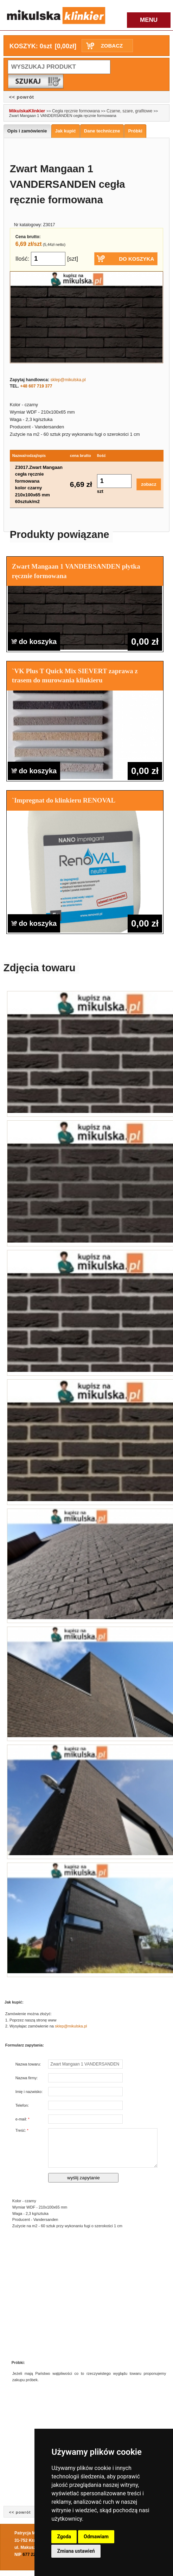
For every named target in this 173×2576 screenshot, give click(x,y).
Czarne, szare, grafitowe (130, 111)
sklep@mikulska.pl (67, 379)
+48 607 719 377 (36, 386)
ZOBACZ (112, 46)
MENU (149, 20)
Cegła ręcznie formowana (76, 111)
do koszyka (34, 641)
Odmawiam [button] (96, 2536)
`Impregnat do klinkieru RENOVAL (63, 800)
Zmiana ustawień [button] (76, 2551)
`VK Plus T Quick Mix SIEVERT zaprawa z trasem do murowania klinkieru (75, 675)
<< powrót (21, 97)
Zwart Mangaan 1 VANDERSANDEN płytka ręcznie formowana (76, 571)
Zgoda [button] (64, 2536)
